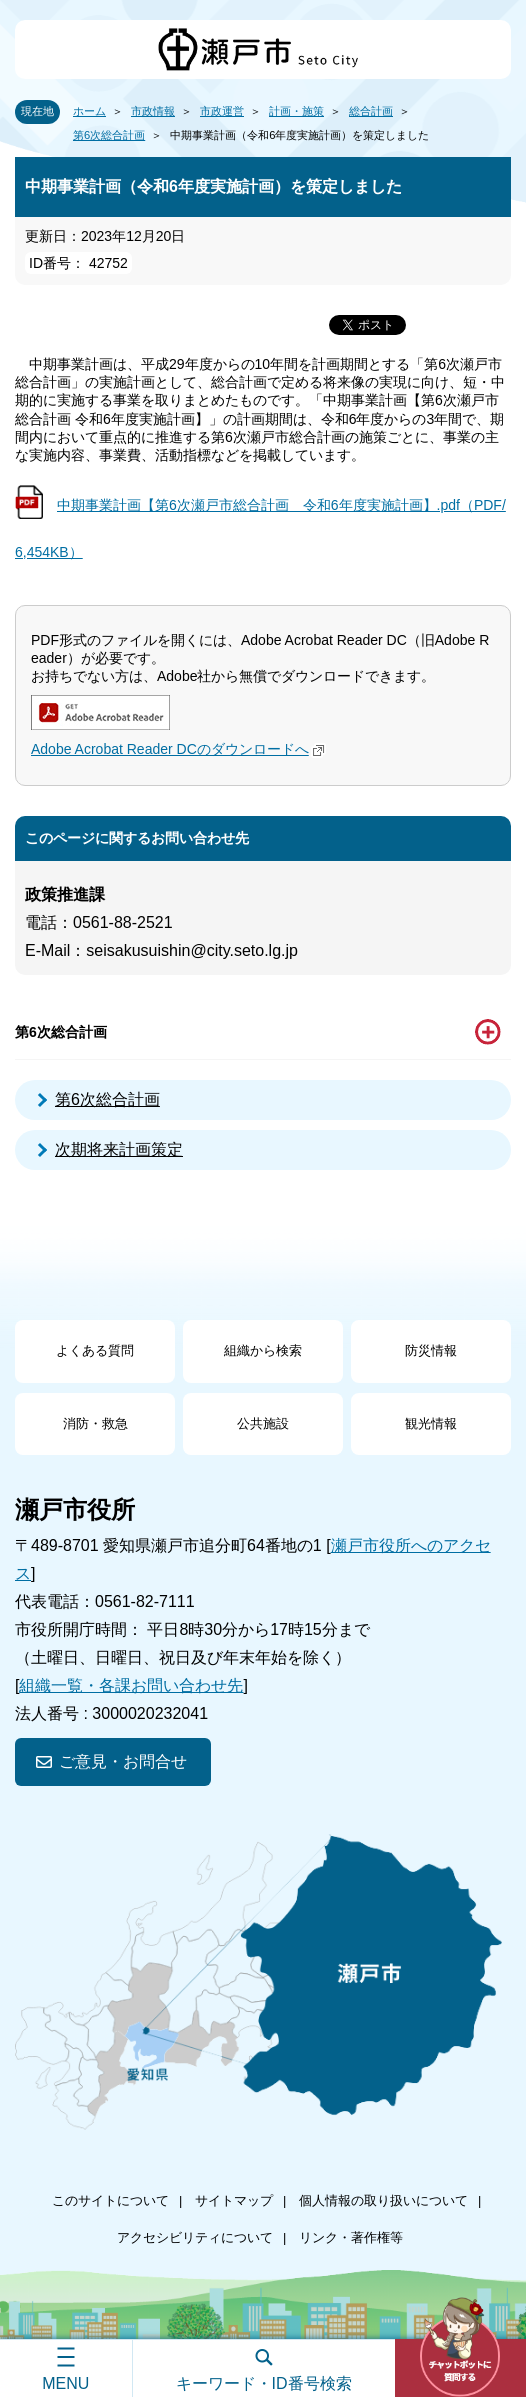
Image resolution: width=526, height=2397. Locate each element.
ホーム (89, 111)
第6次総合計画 (109, 135)
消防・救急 (95, 1423)
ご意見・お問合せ (123, 1761)
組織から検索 (263, 1350)
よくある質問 (95, 1350)
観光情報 (431, 1423)
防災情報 (431, 1350)
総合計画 (371, 111)
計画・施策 (296, 111)
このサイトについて (110, 2200)
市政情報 (153, 111)
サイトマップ (234, 2200)
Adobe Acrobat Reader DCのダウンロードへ (180, 749)
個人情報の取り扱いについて (383, 2200)
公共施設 (263, 1423)
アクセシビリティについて (195, 2237)
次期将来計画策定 (119, 1149)
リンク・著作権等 (351, 2237)
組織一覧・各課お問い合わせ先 (131, 1685)
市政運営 (222, 111)
